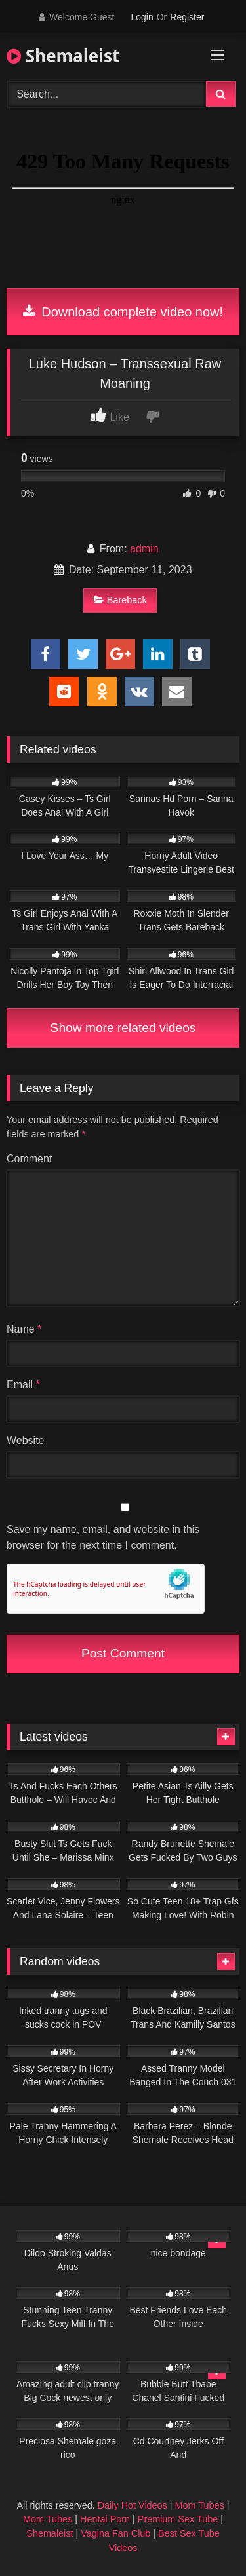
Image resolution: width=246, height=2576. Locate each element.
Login (142, 17)
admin (144, 548)
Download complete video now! (123, 312)
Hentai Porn (105, 2519)
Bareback (120, 600)
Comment (29, 1158)
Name (24, 1329)
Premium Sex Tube (178, 2519)
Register (187, 17)
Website (26, 1440)
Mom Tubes (199, 2505)
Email (23, 1384)
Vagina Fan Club (115, 2533)
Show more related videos (123, 1027)
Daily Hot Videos (132, 2505)
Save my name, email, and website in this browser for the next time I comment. (103, 1537)
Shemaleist (63, 55)
